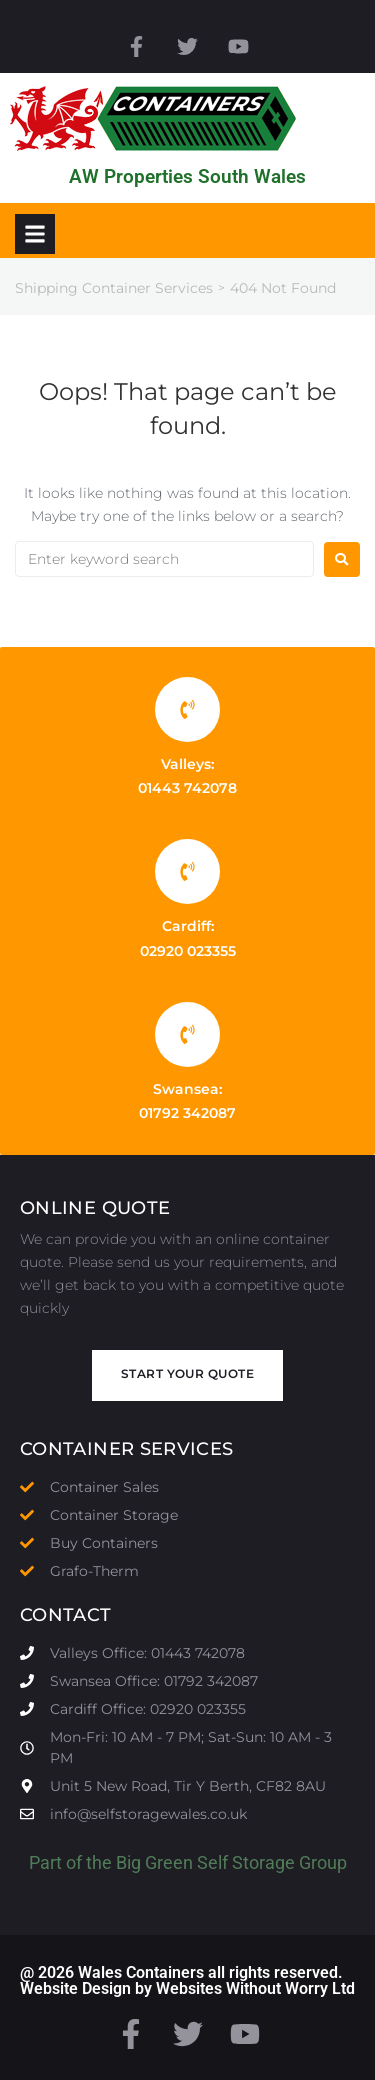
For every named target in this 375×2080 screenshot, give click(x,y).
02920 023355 (188, 951)
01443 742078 (187, 788)
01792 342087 (187, 1113)
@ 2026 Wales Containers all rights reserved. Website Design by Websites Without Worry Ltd (187, 1980)
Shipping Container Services (114, 288)
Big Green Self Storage (205, 1862)
